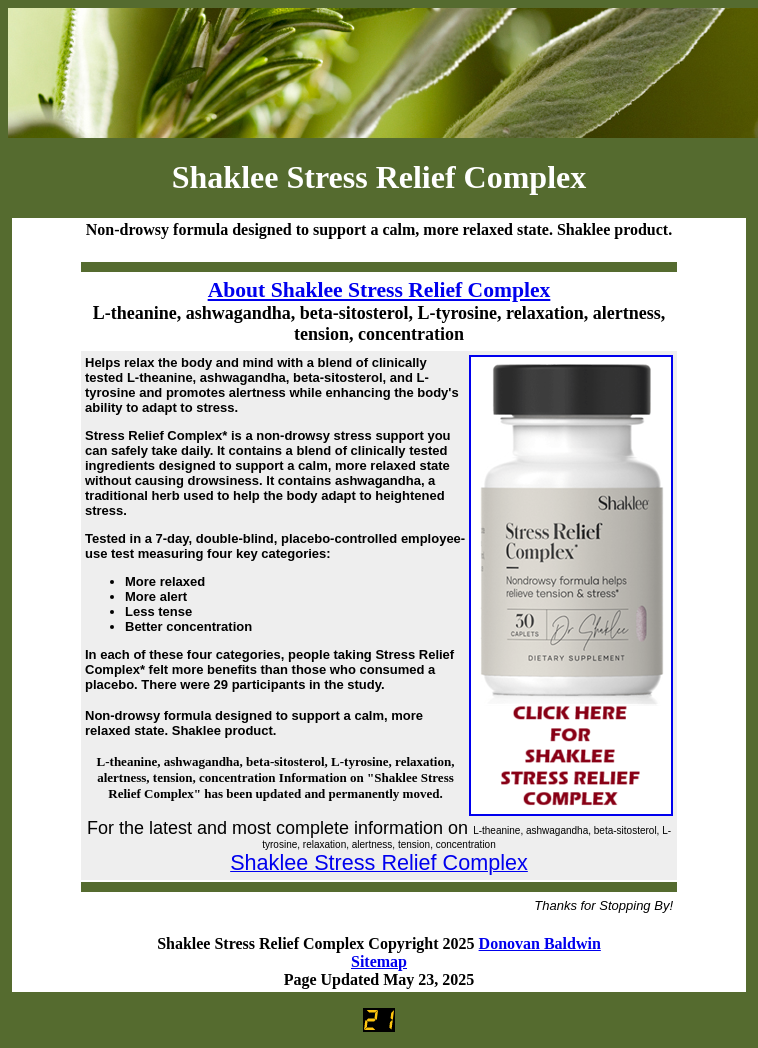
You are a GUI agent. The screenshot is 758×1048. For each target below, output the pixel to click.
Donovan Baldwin (540, 943)
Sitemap (379, 961)
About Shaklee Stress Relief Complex (379, 290)
